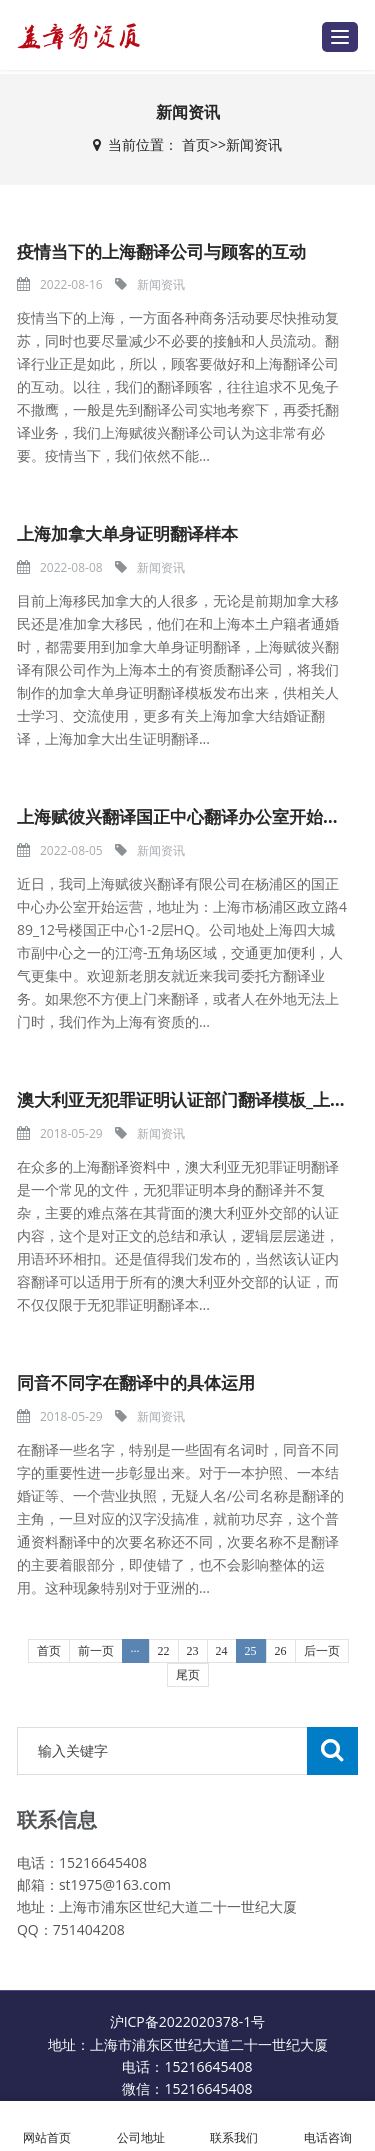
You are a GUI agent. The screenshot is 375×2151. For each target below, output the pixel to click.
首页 (196, 144)
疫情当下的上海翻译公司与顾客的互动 (161, 251)
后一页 (322, 1651)
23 (193, 1651)
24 (222, 1651)
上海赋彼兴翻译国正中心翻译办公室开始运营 (187, 816)
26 (281, 1651)
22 (164, 1651)
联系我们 (235, 2127)
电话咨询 (328, 2127)
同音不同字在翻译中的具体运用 (136, 1382)
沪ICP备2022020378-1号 (188, 2021)
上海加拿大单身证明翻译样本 (127, 533)
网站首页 (47, 2127)
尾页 (188, 1675)
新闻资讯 (254, 144)
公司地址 (141, 2127)
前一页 (96, 1651)
